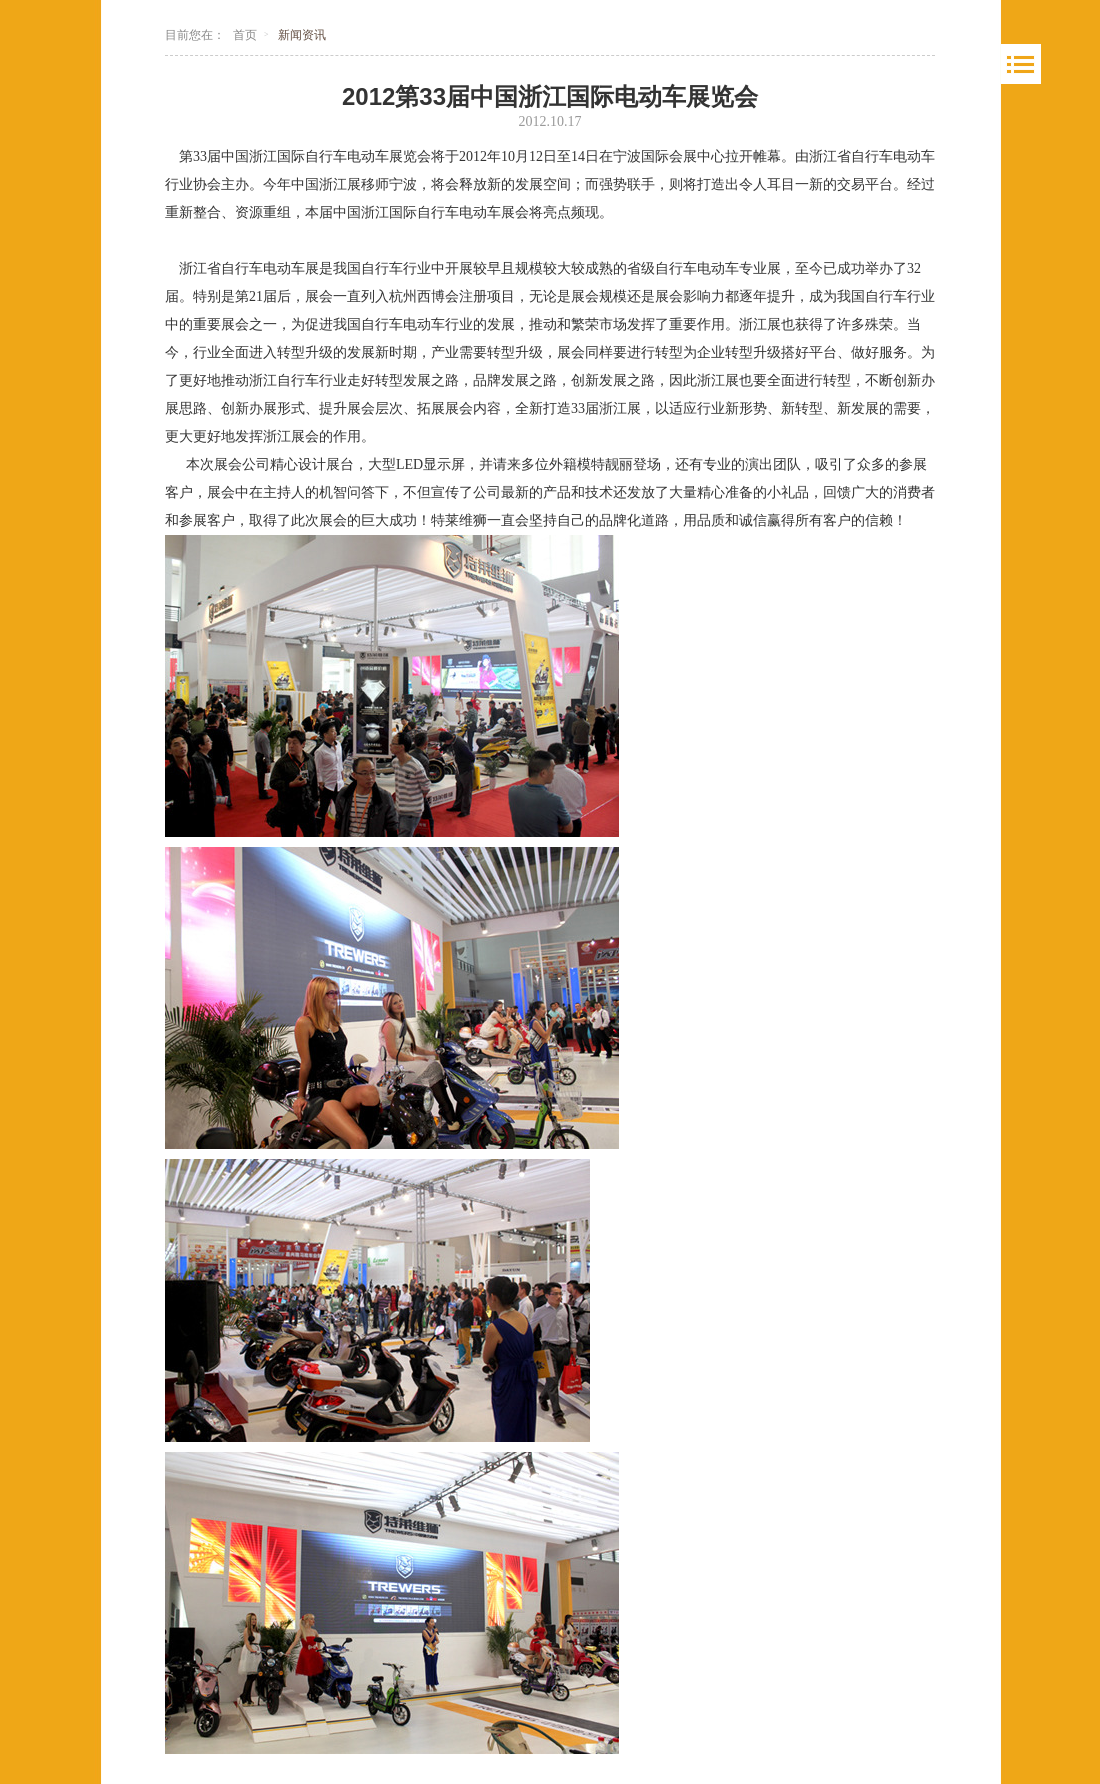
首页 (245, 35)
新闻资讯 (302, 35)
